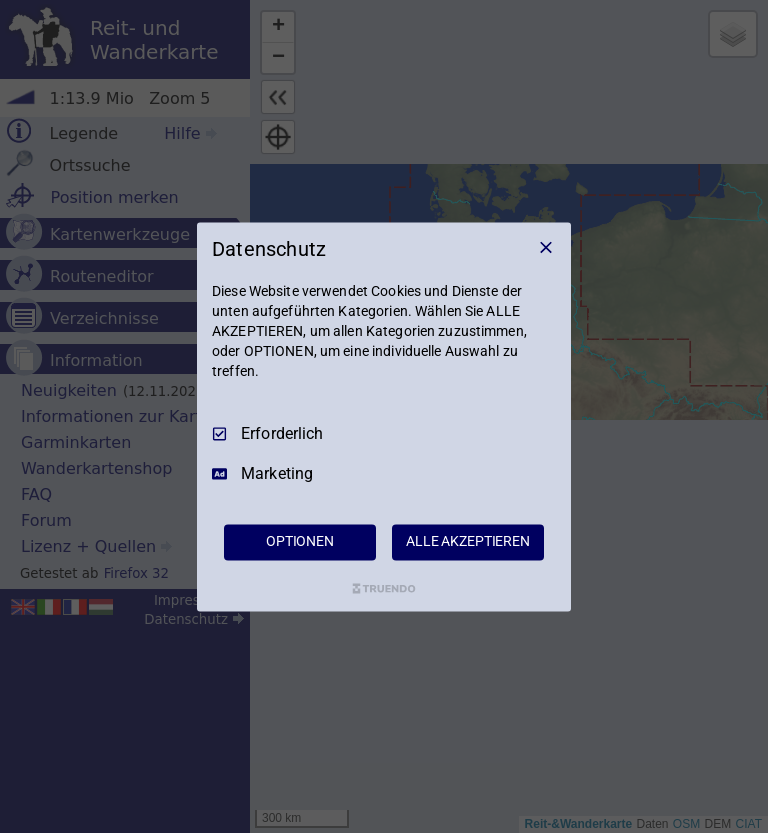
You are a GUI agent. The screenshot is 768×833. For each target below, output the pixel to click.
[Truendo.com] (384, 588)
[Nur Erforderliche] (546, 247)
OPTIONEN (300, 541)
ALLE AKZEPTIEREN (468, 541)
